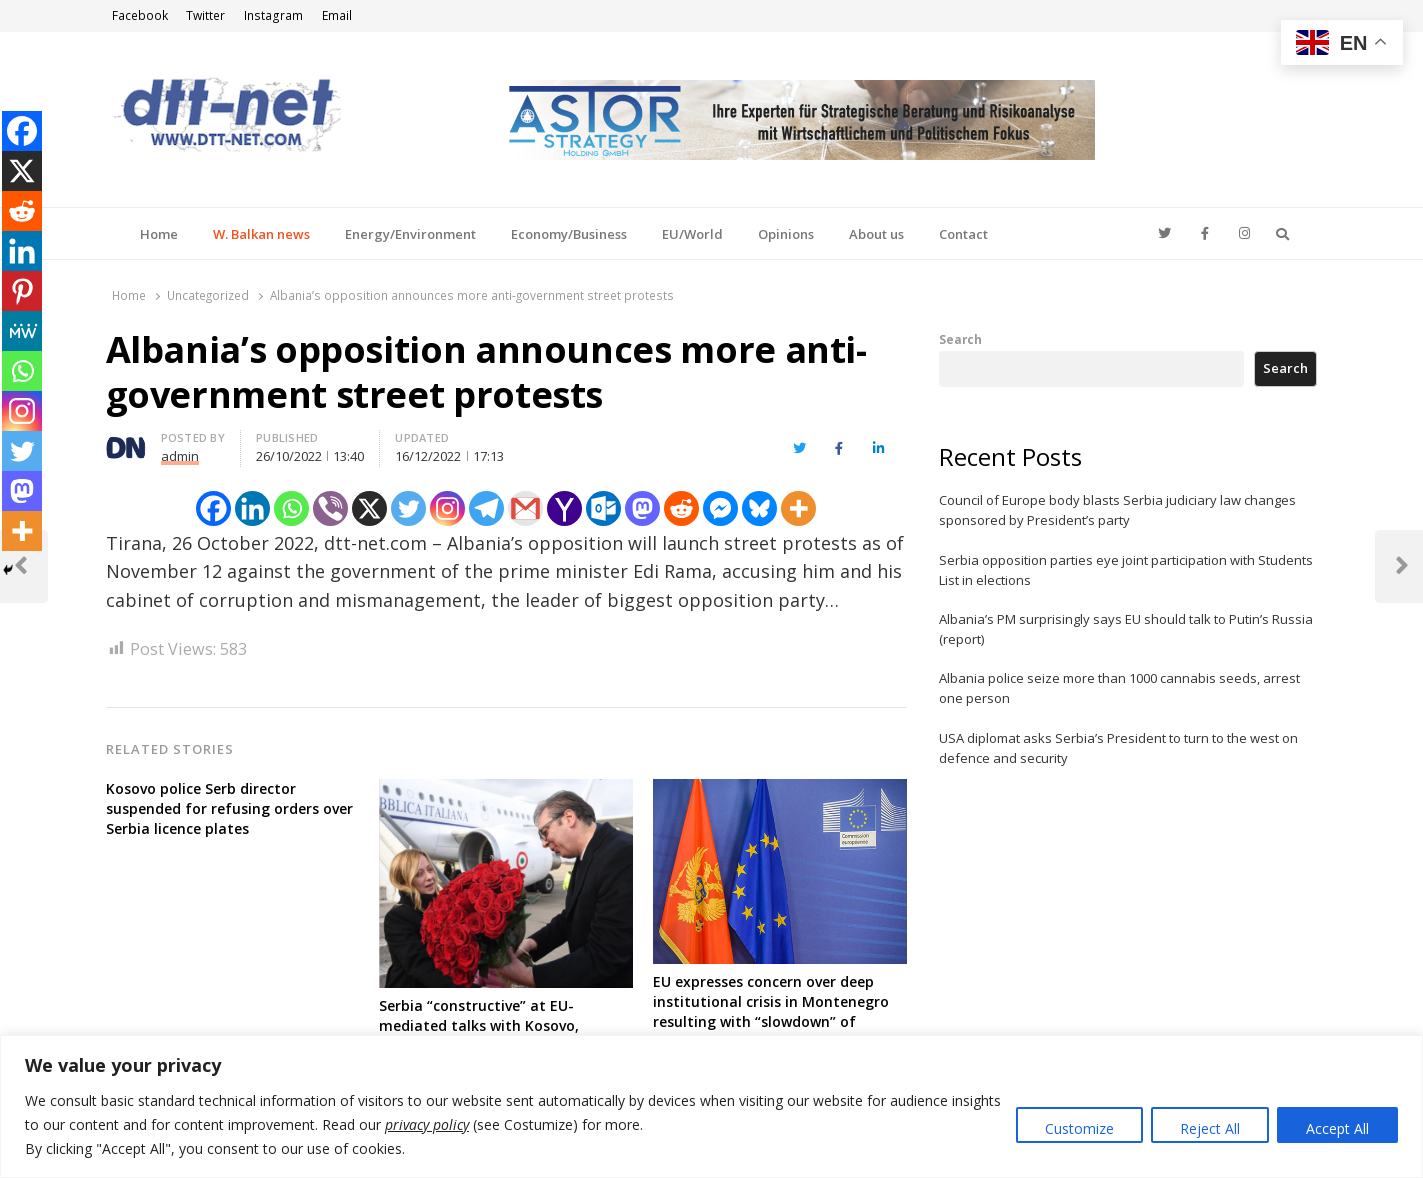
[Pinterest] (22, 291)
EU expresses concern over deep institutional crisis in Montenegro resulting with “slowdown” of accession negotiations (771, 1011)
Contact (963, 234)
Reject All (1210, 1128)
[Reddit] (681, 508)
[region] (711, 1106)
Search (960, 339)
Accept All (1337, 1128)
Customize (1079, 1128)
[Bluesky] (759, 508)
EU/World (692, 234)
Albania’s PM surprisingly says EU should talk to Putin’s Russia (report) (1126, 629)
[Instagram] (447, 508)
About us (876, 234)
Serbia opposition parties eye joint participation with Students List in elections (1126, 570)
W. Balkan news (261, 234)
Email (337, 15)
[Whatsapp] (291, 508)
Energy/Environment (410, 234)
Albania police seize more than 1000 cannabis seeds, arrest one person (1119, 688)
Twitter (205, 15)
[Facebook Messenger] (720, 508)
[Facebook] (213, 508)
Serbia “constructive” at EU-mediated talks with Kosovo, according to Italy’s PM (479, 1025)
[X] (369, 508)
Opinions (786, 234)
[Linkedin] (252, 508)
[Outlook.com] (603, 508)
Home (159, 234)
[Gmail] (525, 508)
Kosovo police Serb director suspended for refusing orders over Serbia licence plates (229, 808)
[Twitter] (408, 508)
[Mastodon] (642, 508)
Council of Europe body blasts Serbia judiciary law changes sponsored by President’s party (1117, 510)
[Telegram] (486, 508)
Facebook (140, 15)
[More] (798, 508)
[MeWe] (22, 331)
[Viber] (330, 508)
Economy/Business (569, 234)
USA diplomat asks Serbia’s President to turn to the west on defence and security (1118, 748)
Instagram (273, 15)
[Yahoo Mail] (564, 508)
